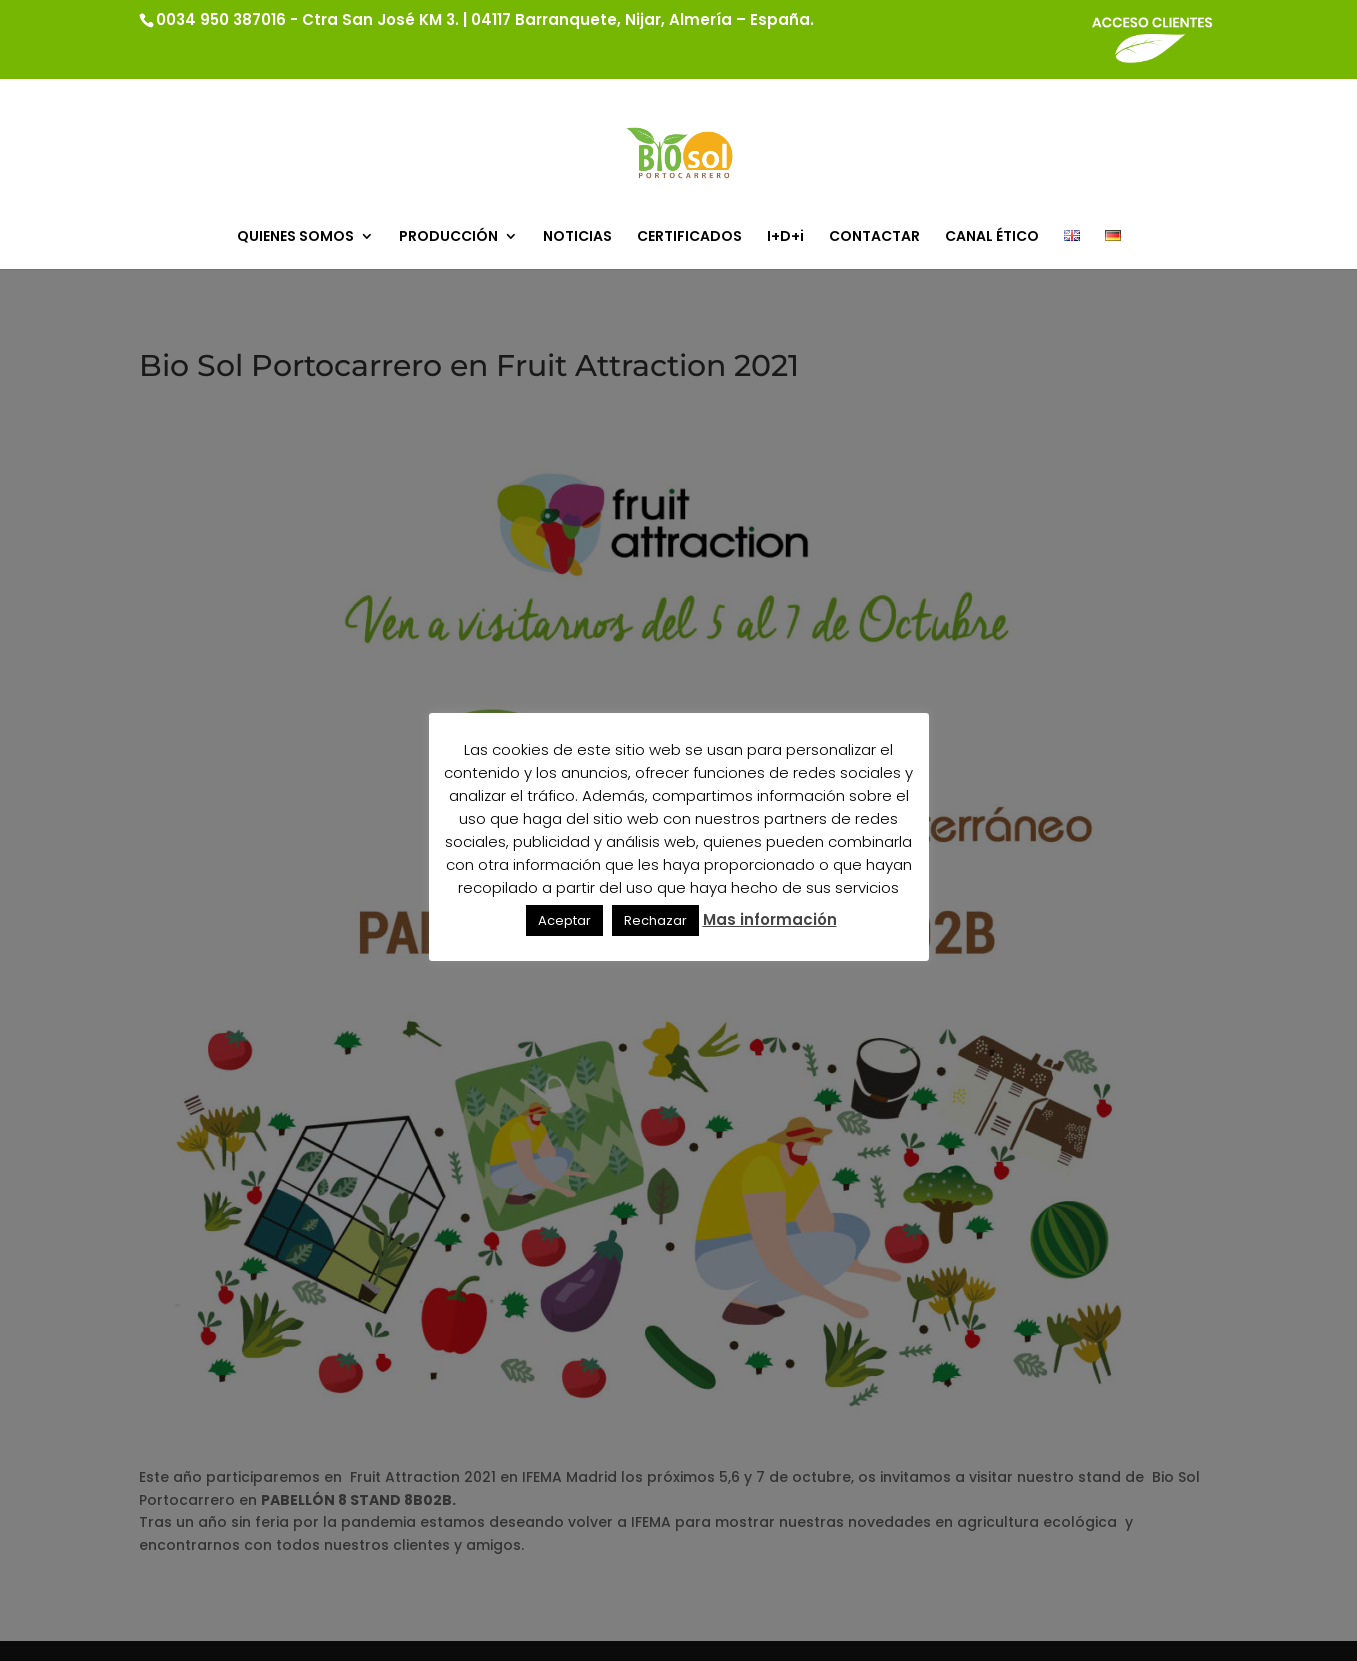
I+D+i (785, 237)
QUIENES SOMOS (295, 237)
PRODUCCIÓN (448, 237)
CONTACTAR (874, 237)
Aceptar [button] (564, 920)
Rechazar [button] (655, 920)
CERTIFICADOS (689, 237)
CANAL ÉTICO (992, 237)
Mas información (770, 919)
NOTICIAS (577, 237)
